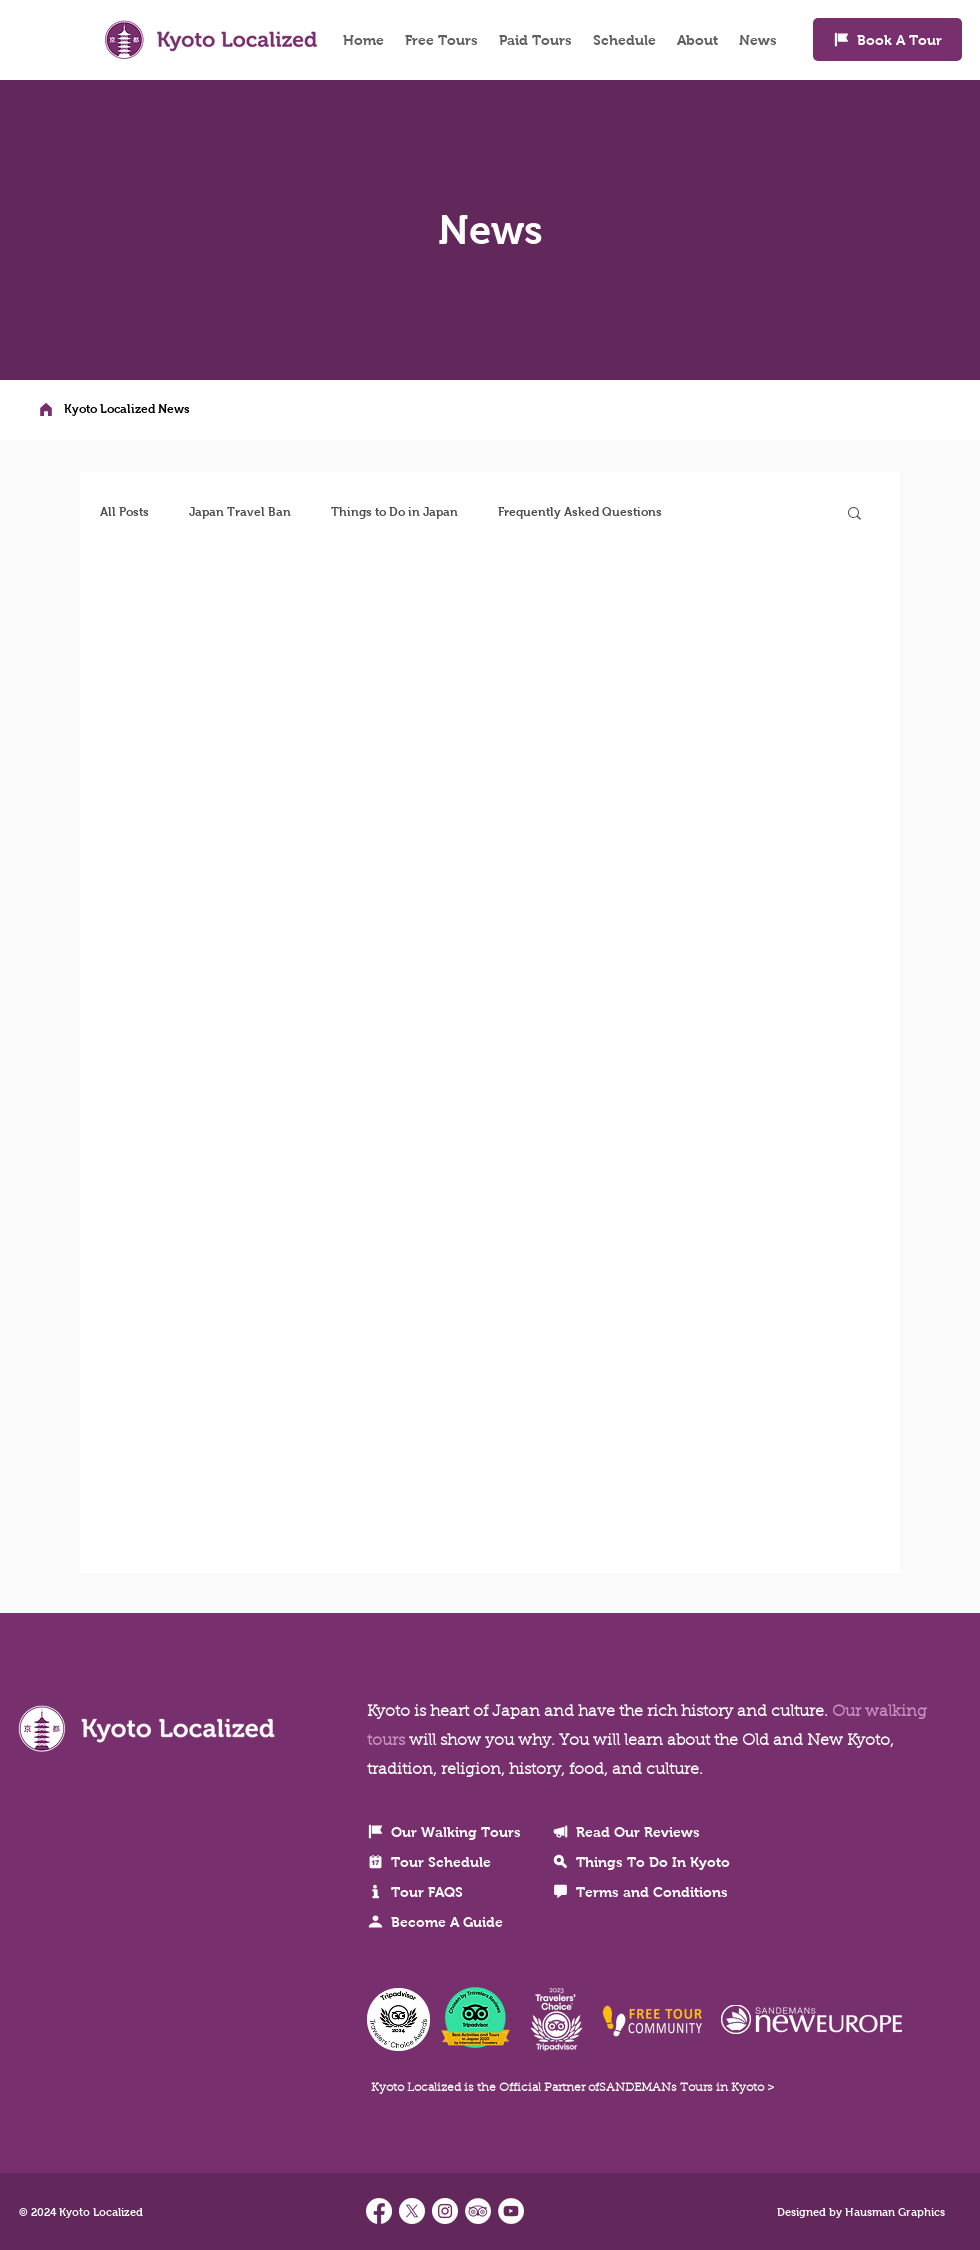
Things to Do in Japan (394, 512)
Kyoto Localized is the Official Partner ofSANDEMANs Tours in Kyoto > (572, 2088)
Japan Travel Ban (240, 512)
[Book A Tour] (887, 39)
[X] (412, 2211)
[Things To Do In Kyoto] (660, 1862)
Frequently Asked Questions (580, 512)
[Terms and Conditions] (660, 1892)
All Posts (124, 512)
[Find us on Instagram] (445, 2211)
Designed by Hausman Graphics (861, 2212)
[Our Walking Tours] (452, 1832)
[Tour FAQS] (452, 1892)
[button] (854, 514)
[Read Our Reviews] (660, 1832)
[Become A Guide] (452, 1922)
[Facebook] (379, 2211)
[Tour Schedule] (452, 1862)
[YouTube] (511, 2211)
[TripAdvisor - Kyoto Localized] (478, 2211)
